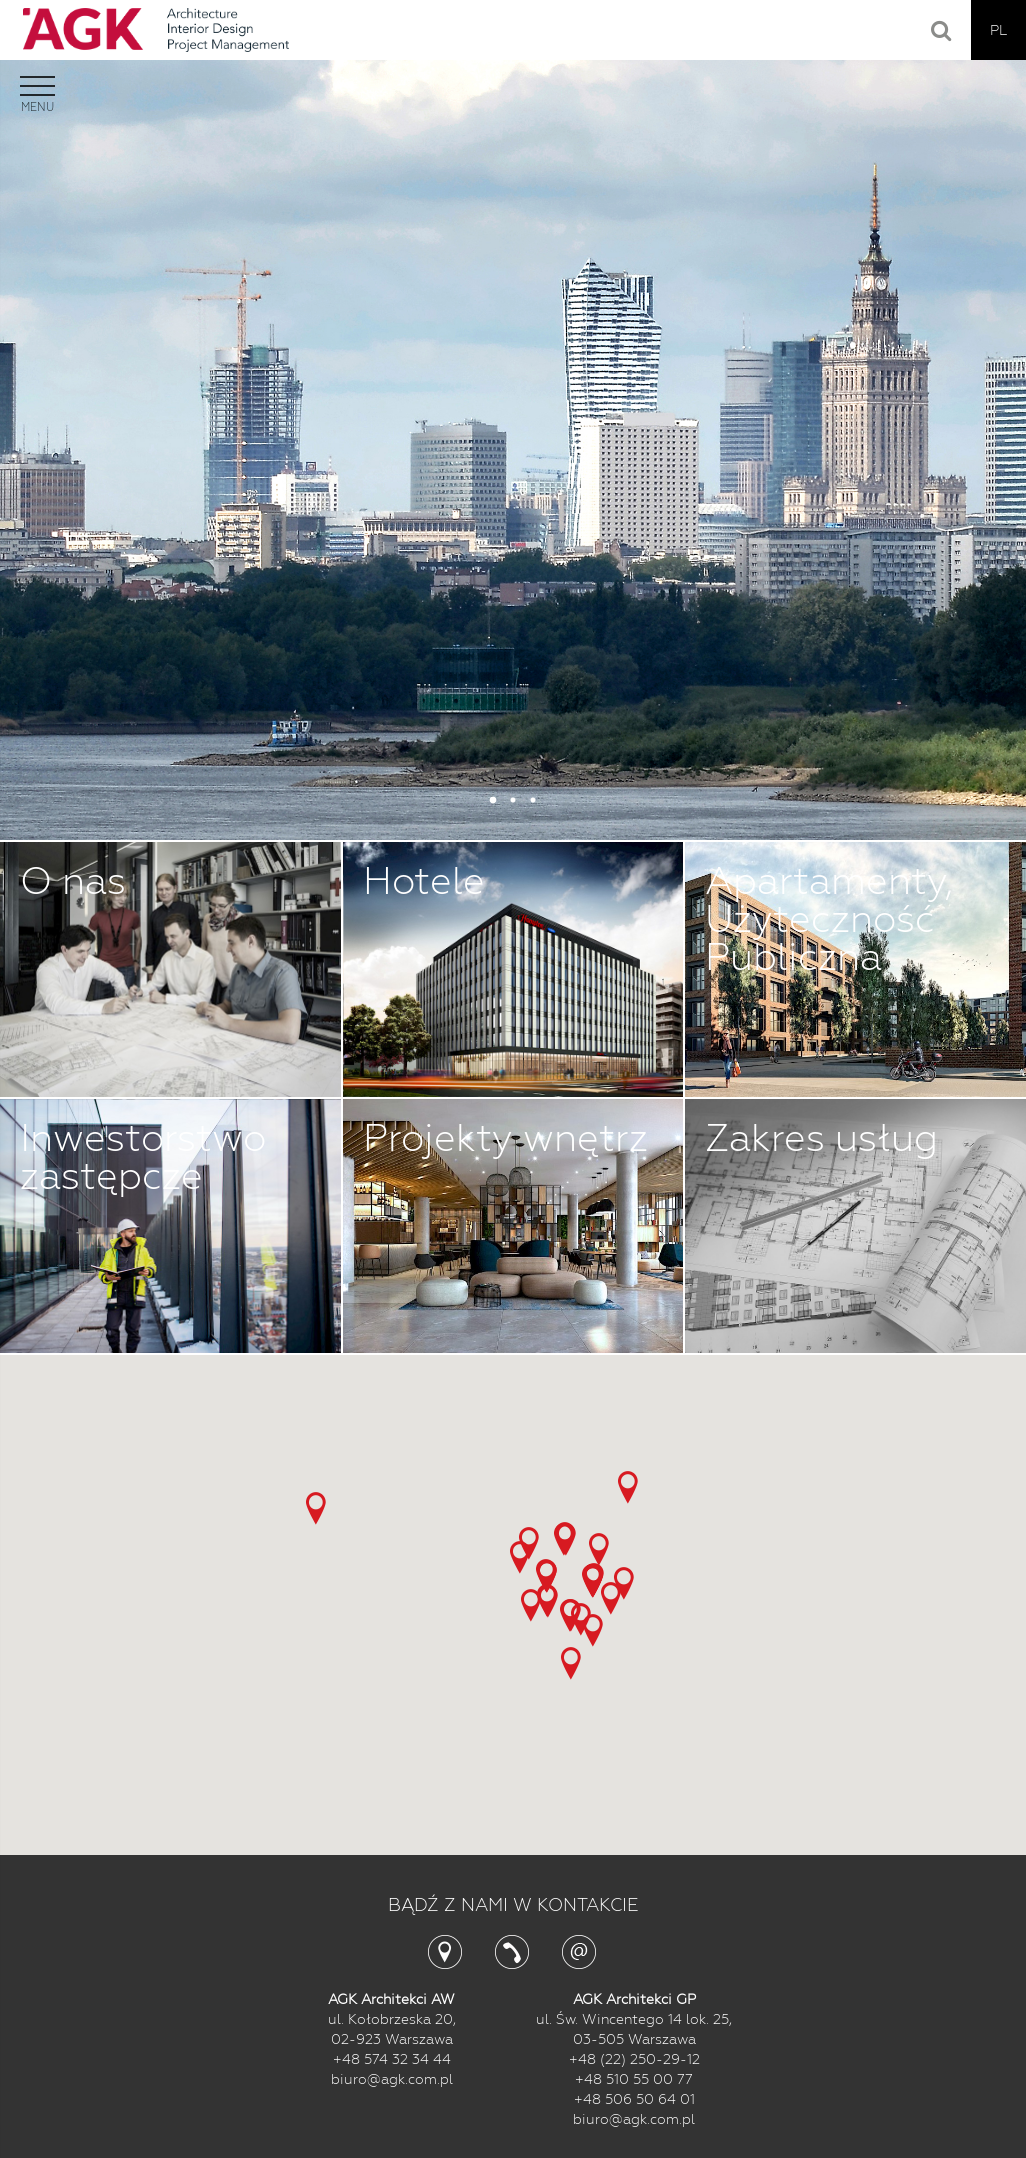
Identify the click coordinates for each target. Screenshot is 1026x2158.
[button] (628, 1487)
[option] (513, 420)
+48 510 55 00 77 (634, 2079)
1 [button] (493, 800)
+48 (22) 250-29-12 (634, 2059)
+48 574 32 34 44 (392, 2059)
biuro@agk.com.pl (392, 2079)
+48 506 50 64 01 (634, 2099)
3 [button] (533, 800)
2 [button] (513, 800)
